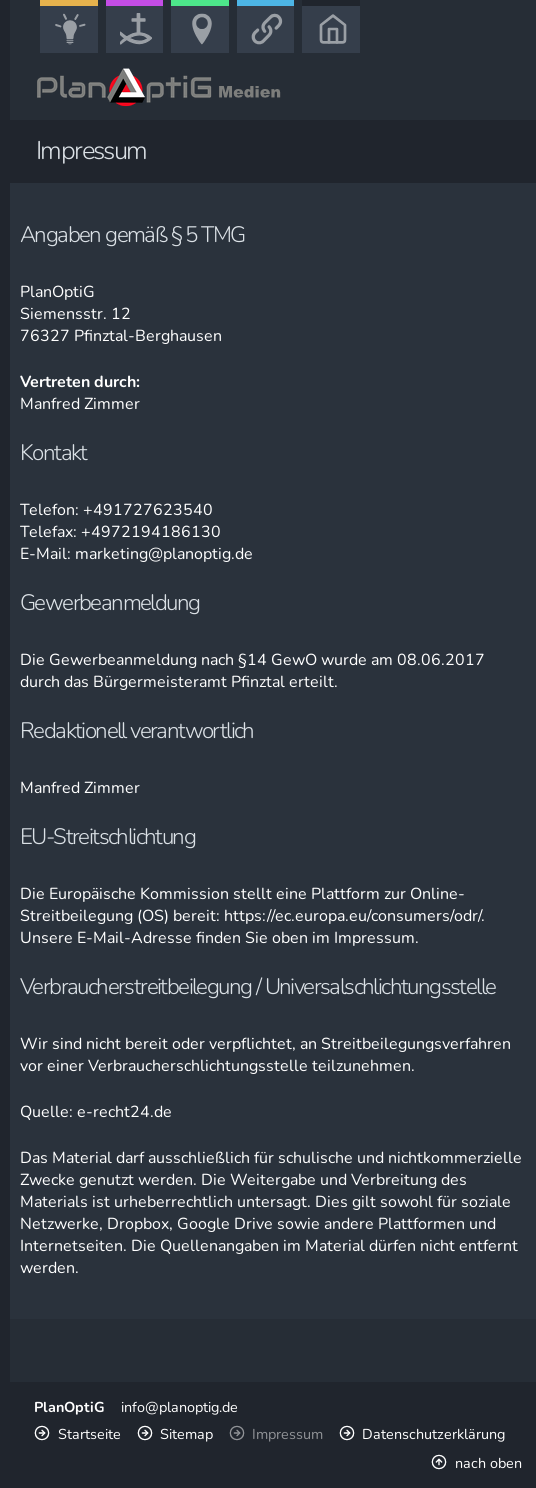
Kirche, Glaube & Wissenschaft (141, 51)
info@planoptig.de (179, 1407)
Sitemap (186, 1434)
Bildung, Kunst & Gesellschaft (75, 51)
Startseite (89, 1434)
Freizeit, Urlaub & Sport (207, 51)
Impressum (287, 1434)
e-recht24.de (124, 1112)
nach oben (488, 1463)
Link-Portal (270, 51)
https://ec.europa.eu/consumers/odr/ (352, 916)
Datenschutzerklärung (433, 1434)
